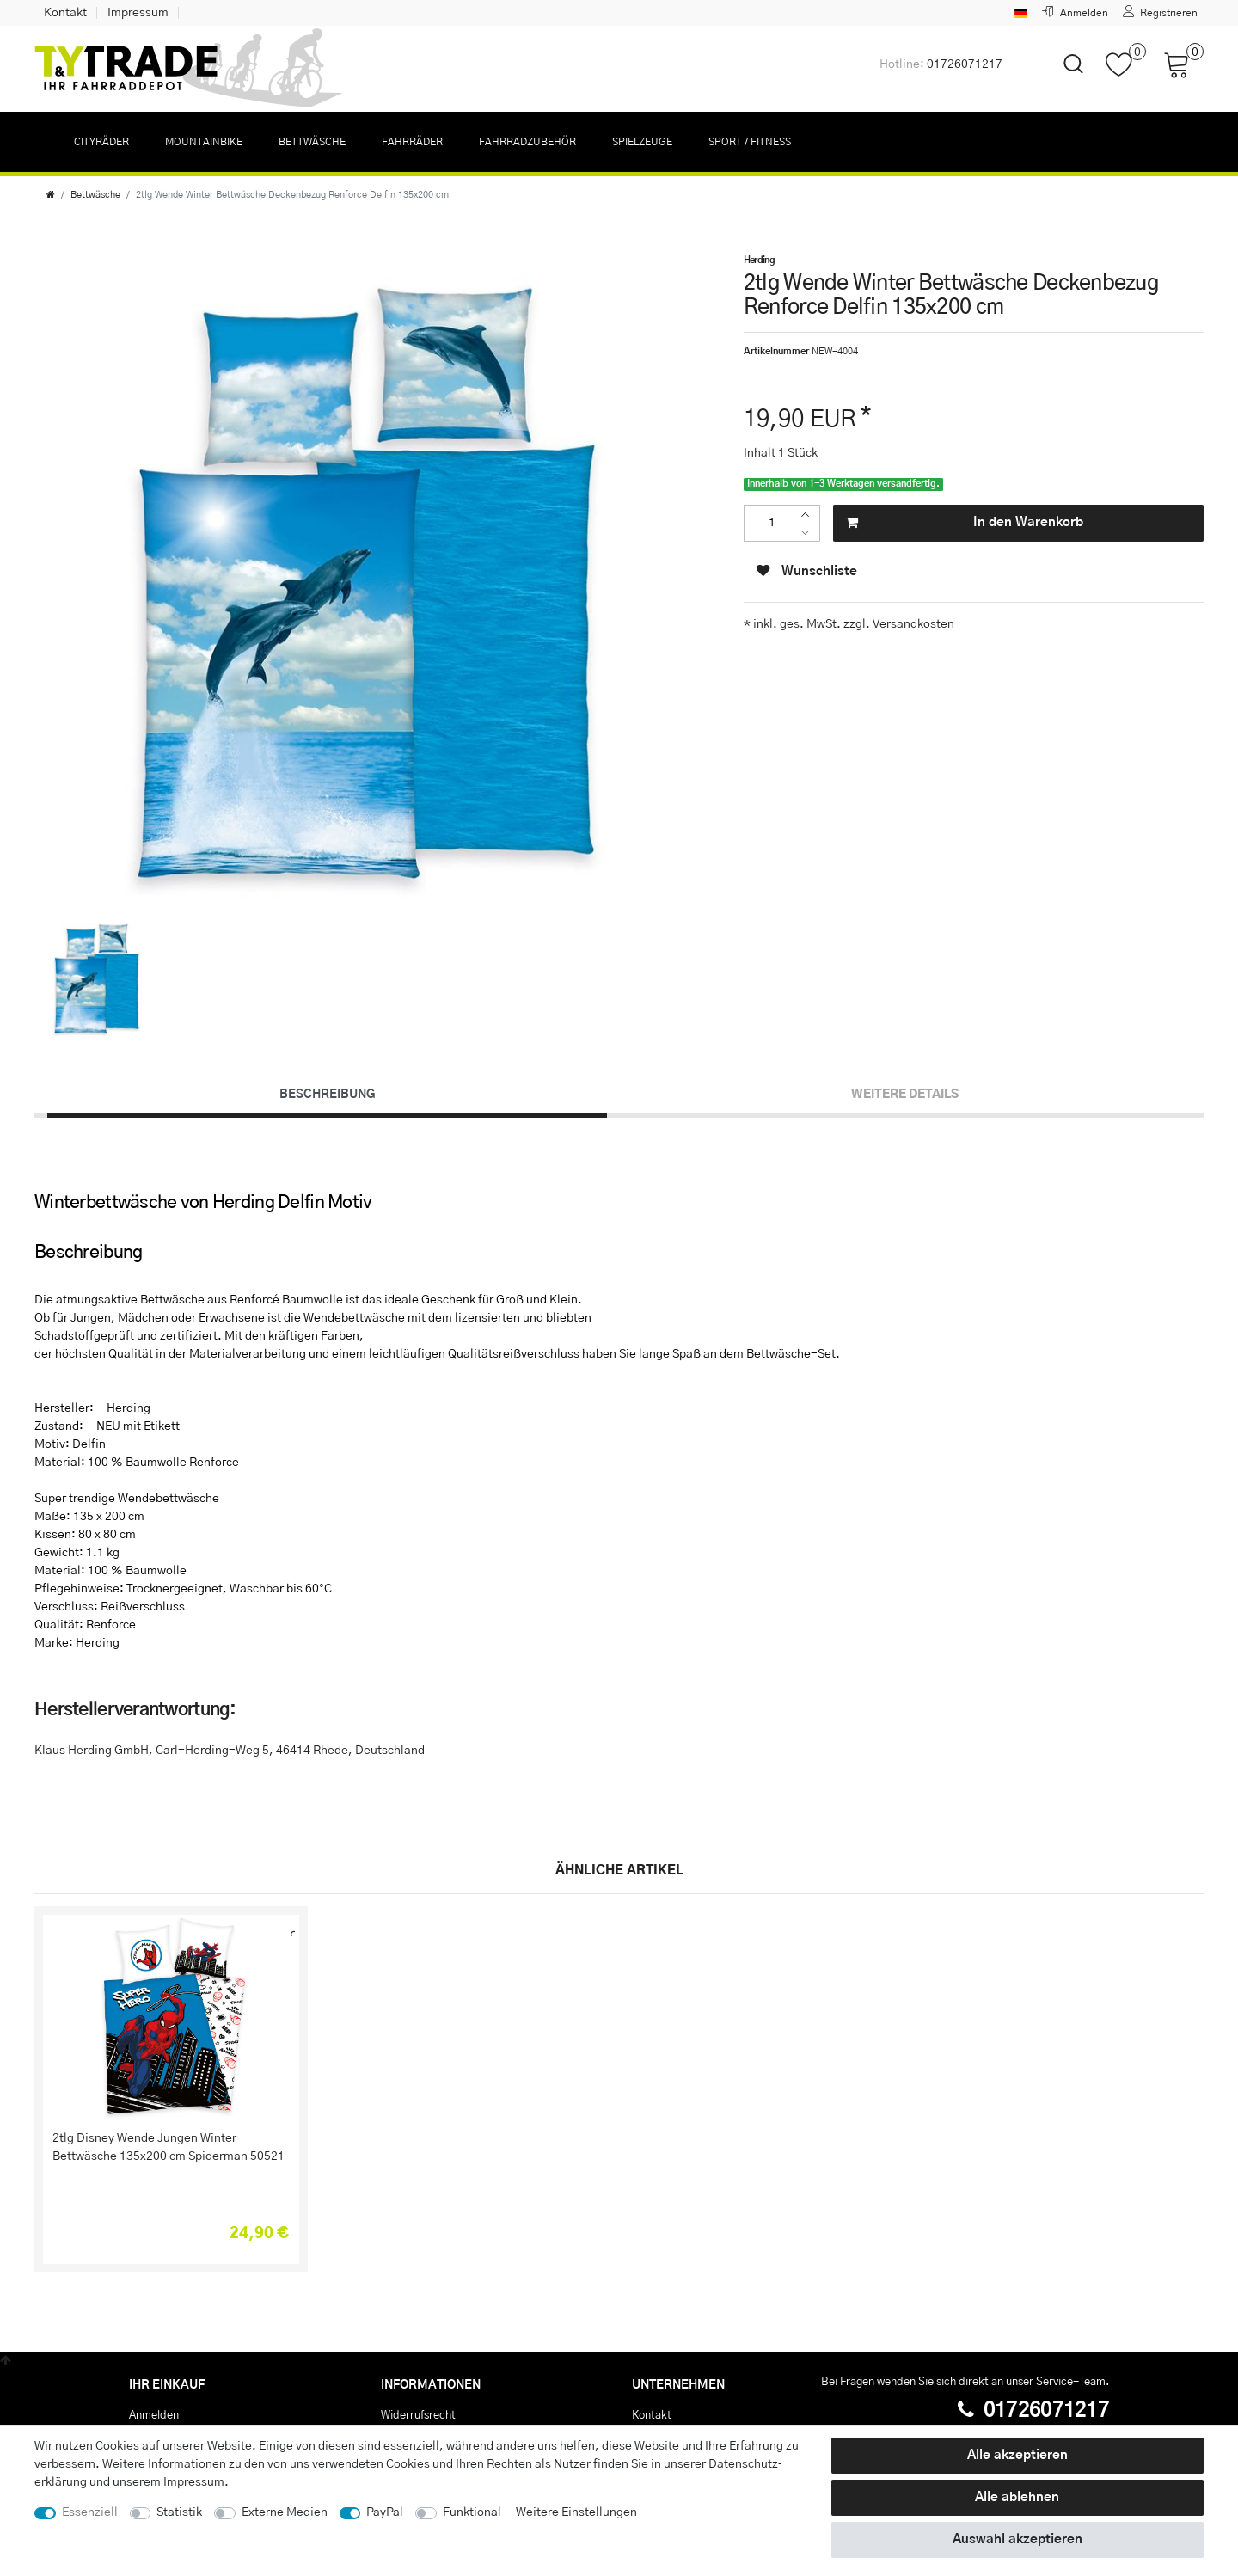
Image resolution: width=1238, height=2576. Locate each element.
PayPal (384, 2512)
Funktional (472, 2512)
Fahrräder (412, 142)
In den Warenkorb (965, 523)
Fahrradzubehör (527, 142)
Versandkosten (912, 624)
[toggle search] (1062, 78)
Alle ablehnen (1017, 2497)
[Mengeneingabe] (772, 523)
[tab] (327, 1095)
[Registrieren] (1160, 13)
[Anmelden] (1075, 13)
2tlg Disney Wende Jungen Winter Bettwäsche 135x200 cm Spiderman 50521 (168, 2147)
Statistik (179, 2512)
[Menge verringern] (809, 533)
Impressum (138, 13)
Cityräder (101, 142)
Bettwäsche (312, 142)
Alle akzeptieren (1017, 2455)
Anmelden (154, 2415)
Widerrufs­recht (418, 2415)
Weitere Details (905, 1095)
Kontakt (65, 13)
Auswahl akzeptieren (1017, 2539)
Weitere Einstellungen (576, 2512)
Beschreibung (327, 1095)
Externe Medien (285, 2512)
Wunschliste (807, 571)
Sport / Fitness (749, 142)
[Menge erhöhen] (809, 515)
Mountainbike (203, 142)
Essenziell (90, 2512)
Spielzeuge (642, 142)
